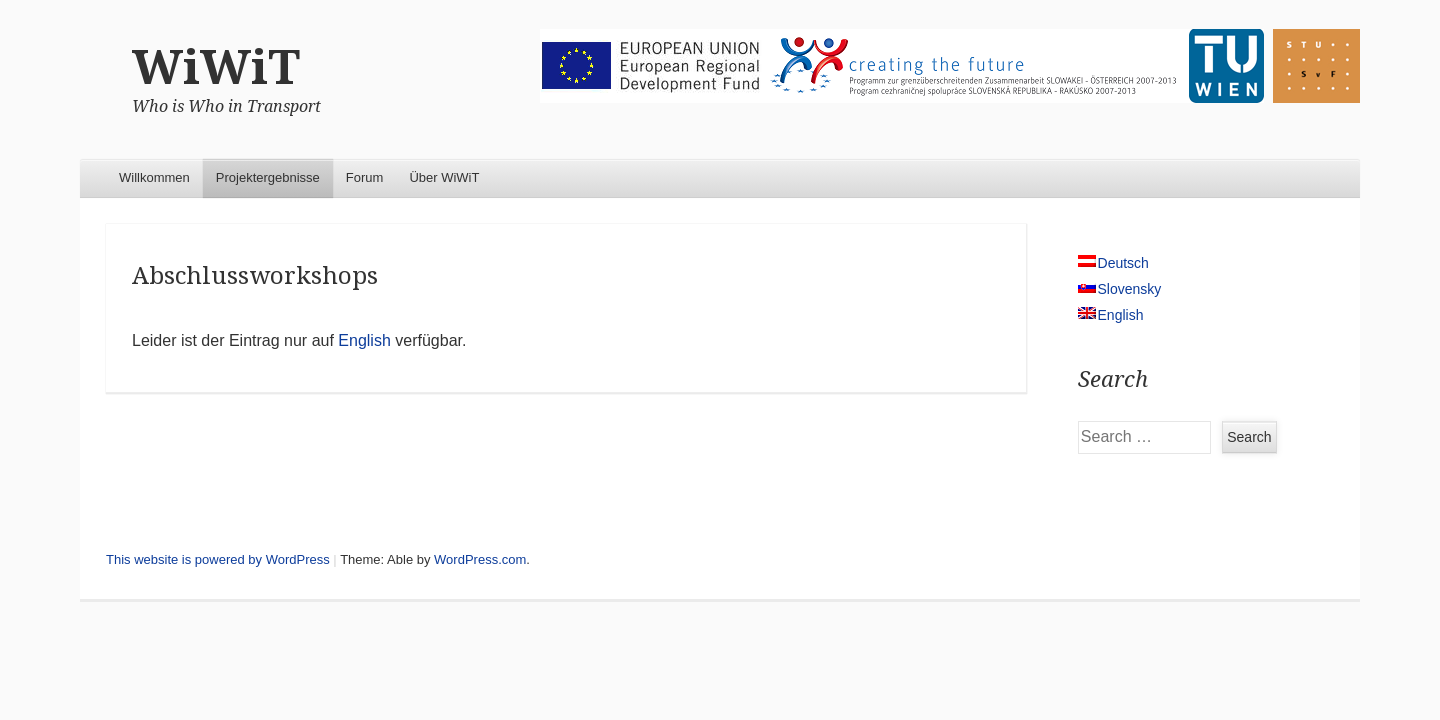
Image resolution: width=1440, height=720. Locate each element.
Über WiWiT (444, 177)
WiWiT (216, 67)
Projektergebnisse (268, 177)
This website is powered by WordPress (218, 559)
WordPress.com (480, 559)
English (364, 340)
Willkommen (154, 177)
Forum (365, 177)
